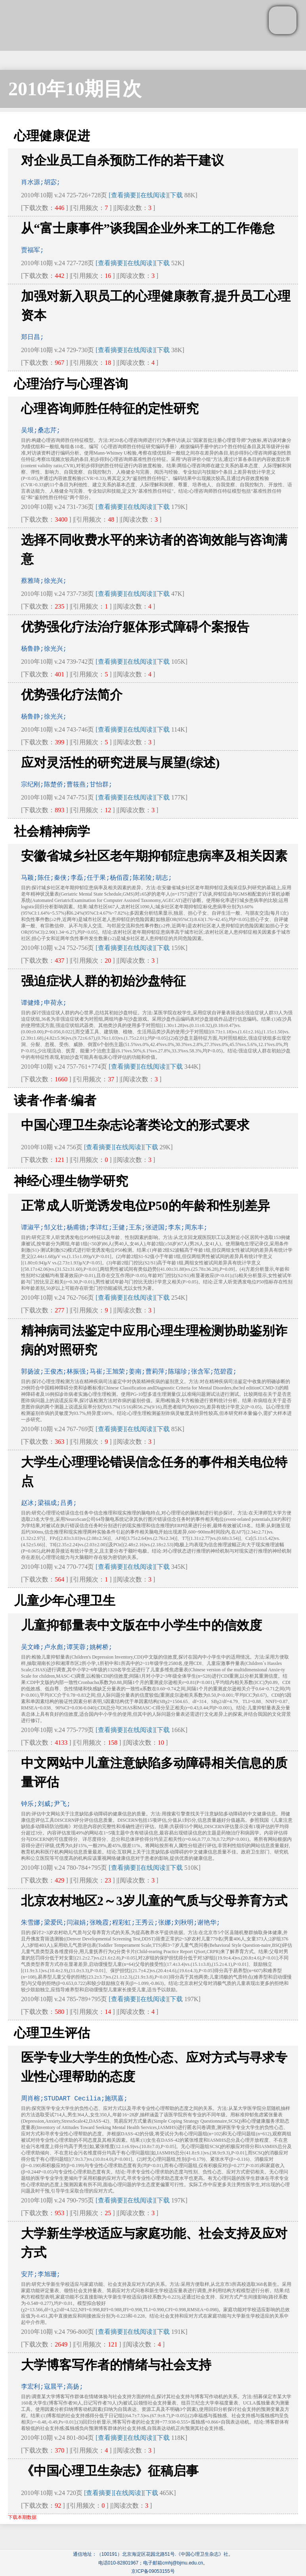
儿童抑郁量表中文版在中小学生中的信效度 (141, 1625)
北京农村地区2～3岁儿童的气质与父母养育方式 (154, 1901)
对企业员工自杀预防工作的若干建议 (122, 160)
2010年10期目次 (75, 88)
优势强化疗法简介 (71, 695)
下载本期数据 (22, 2517)
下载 (176, 195)
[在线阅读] (153, 195)
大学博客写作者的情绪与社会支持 (116, 2365)
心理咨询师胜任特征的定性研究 (110, 408)
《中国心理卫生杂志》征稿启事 (110, 2471)
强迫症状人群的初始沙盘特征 (103, 981)
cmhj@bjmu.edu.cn (182, 2563)
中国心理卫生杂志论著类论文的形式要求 (135, 1125)
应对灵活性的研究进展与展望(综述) (120, 762)
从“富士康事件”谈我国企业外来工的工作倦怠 (148, 228)
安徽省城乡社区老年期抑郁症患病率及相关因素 (154, 856)
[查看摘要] (123, 195)
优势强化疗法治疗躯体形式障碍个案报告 (135, 627)
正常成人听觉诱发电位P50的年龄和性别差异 (145, 1205)
